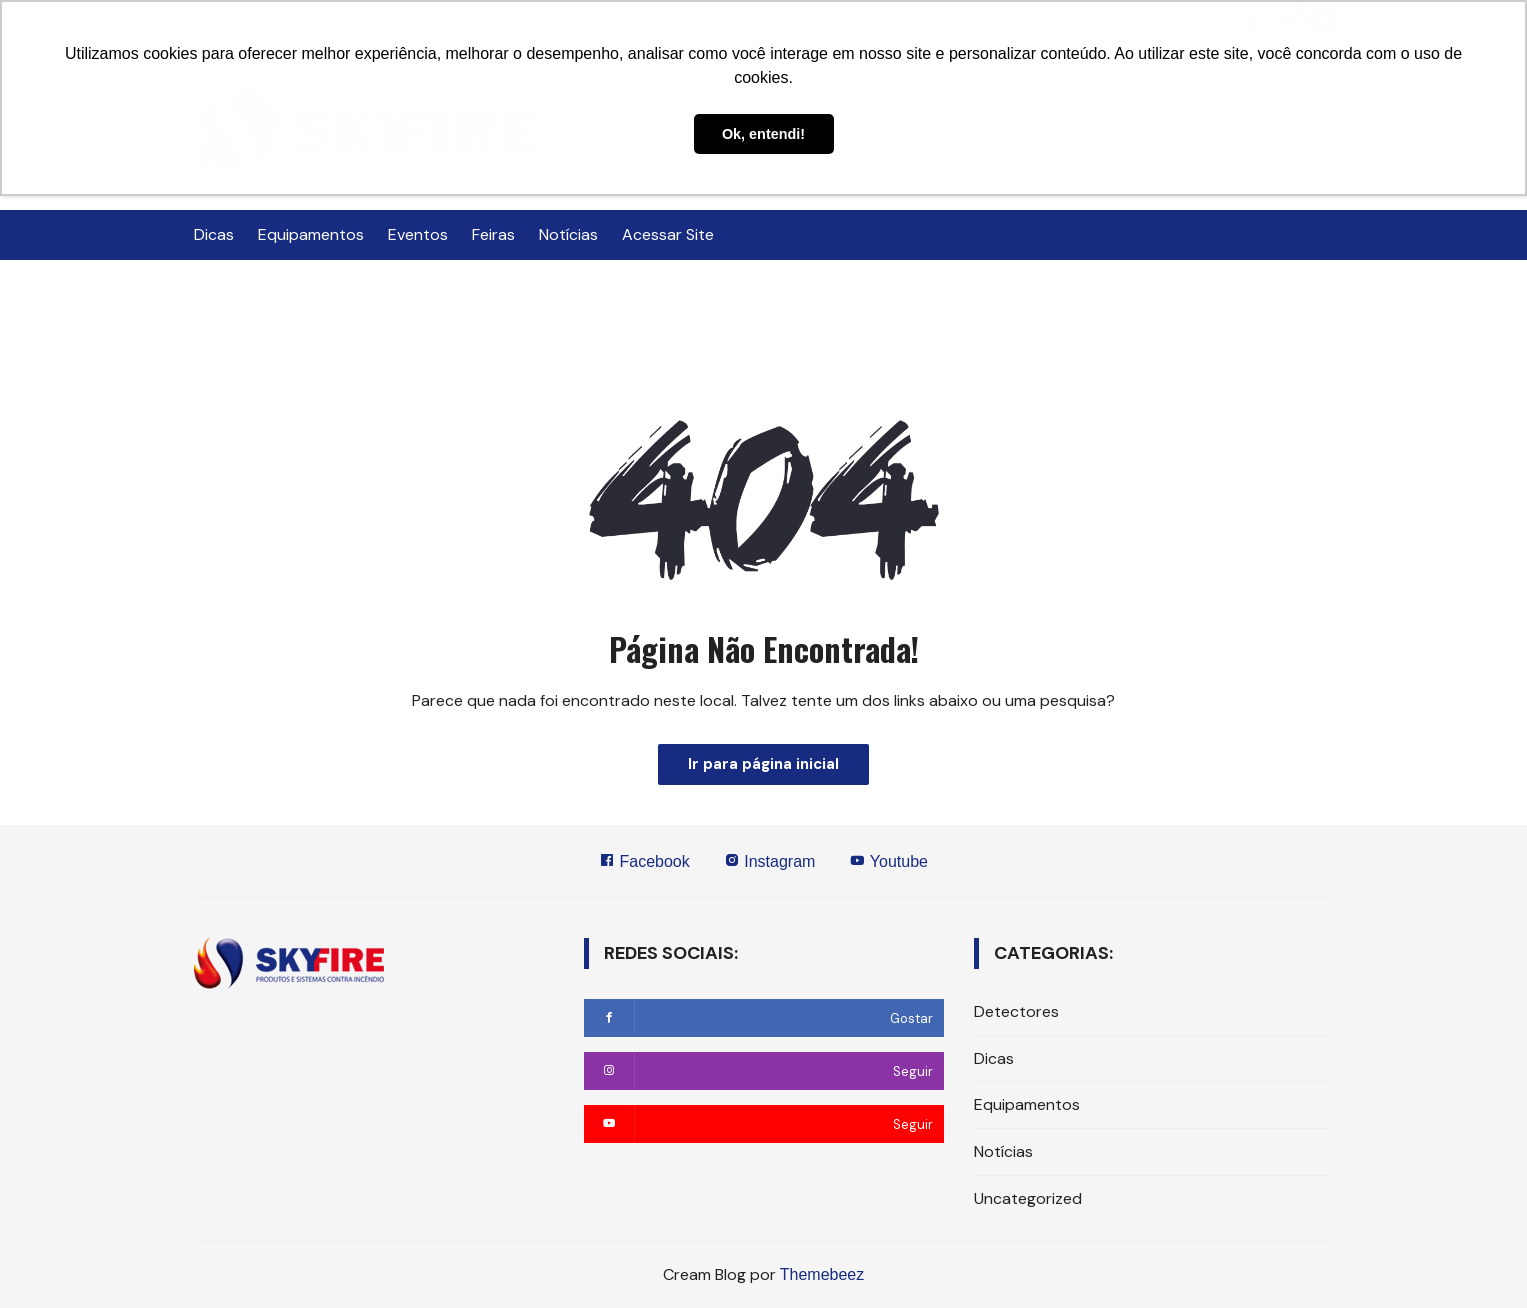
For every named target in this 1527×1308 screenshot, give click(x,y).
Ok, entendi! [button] (763, 134)
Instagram (770, 861)
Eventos (418, 234)
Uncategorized (1028, 1198)
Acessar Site (668, 234)
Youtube (888, 861)
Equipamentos (311, 234)
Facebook (644, 861)
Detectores (1016, 1011)
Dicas (214, 234)
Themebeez (822, 1274)
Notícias (568, 234)
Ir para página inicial (763, 764)
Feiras (493, 234)
